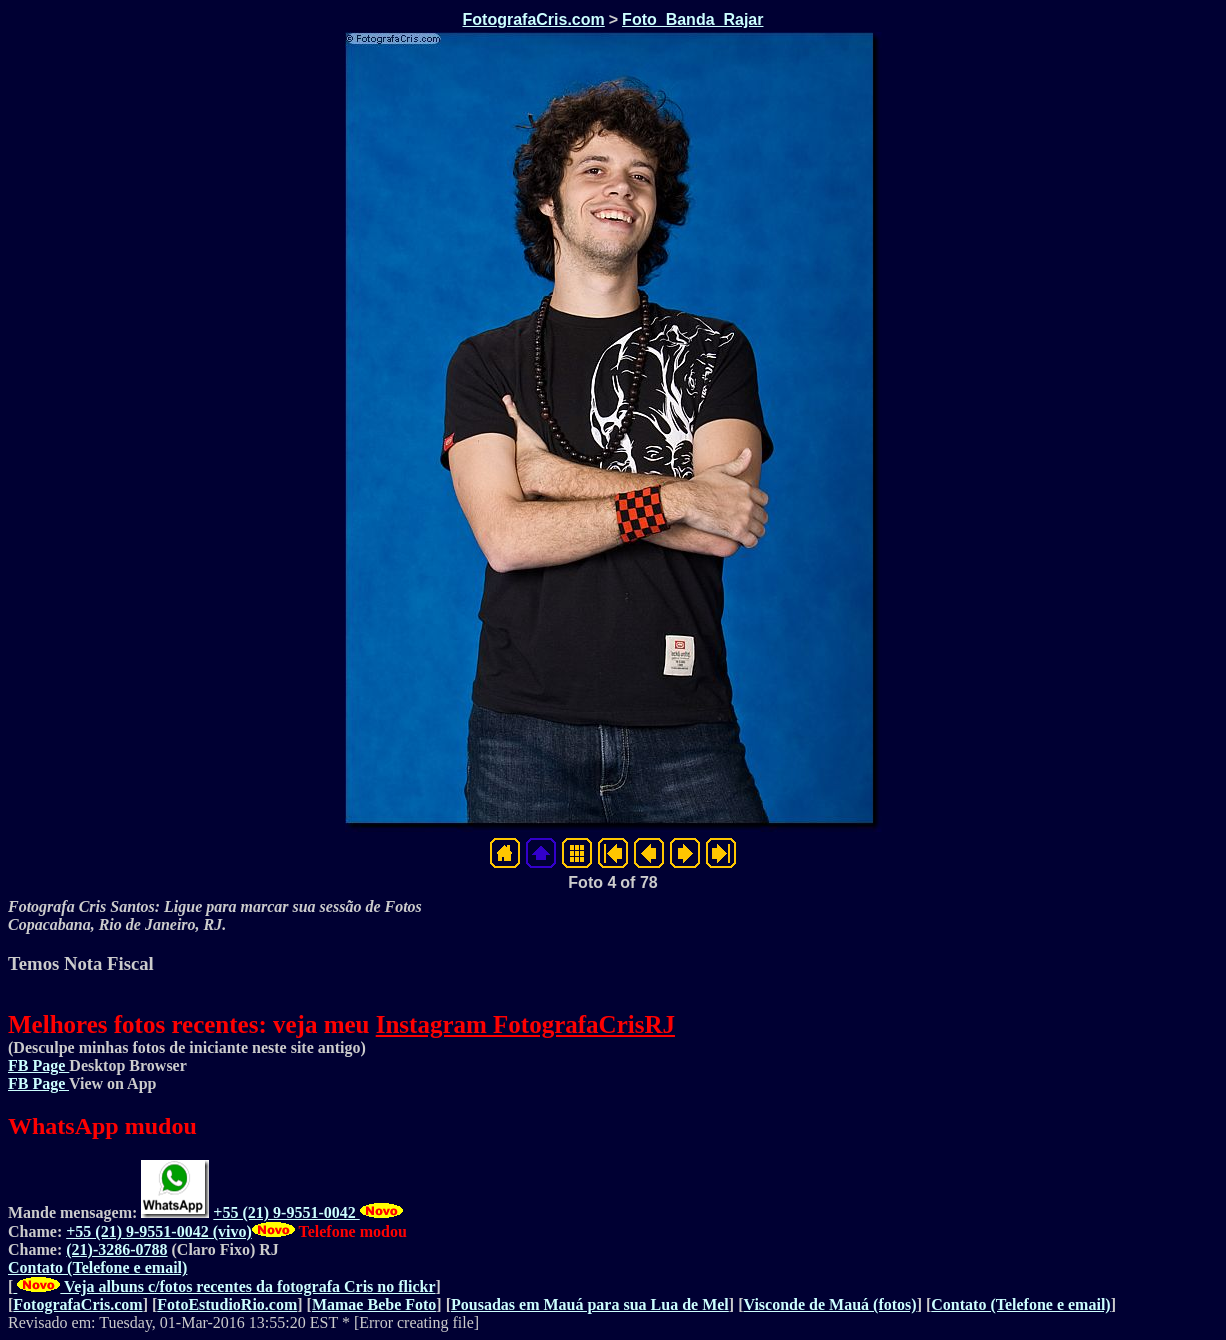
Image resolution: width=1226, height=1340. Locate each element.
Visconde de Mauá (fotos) (829, 1304)
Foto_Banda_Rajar (692, 19)
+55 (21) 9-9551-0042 (286, 1212)
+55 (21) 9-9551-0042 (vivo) (159, 1231)
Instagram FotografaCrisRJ (525, 1024)
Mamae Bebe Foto (374, 1304)
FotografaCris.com (534, 19)
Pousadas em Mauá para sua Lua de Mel (590, 1304)
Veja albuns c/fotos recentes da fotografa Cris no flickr (224, 1286)
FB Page (38, 1065)
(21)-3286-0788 (116, 1249)
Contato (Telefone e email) (97, 1267)
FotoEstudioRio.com (227, 1304)
